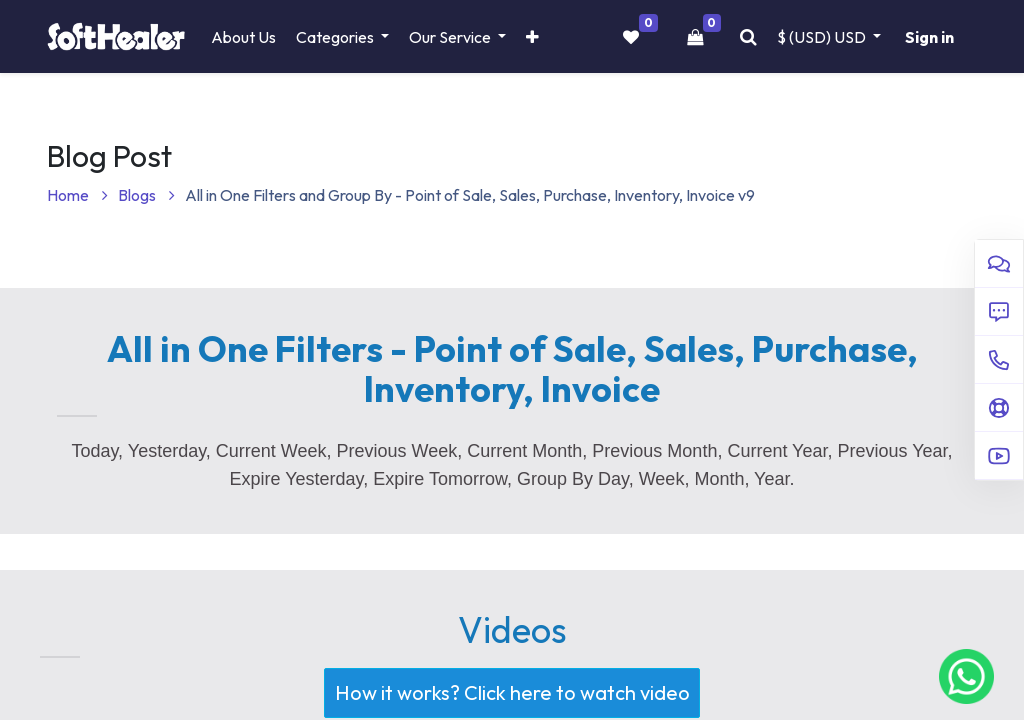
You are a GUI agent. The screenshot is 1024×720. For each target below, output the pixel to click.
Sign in (929, 37)
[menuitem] (243, 37)
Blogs (146, 195)
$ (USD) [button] (823, 37)
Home (77, 195)
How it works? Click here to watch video (506, 693)
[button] (532, 37)
